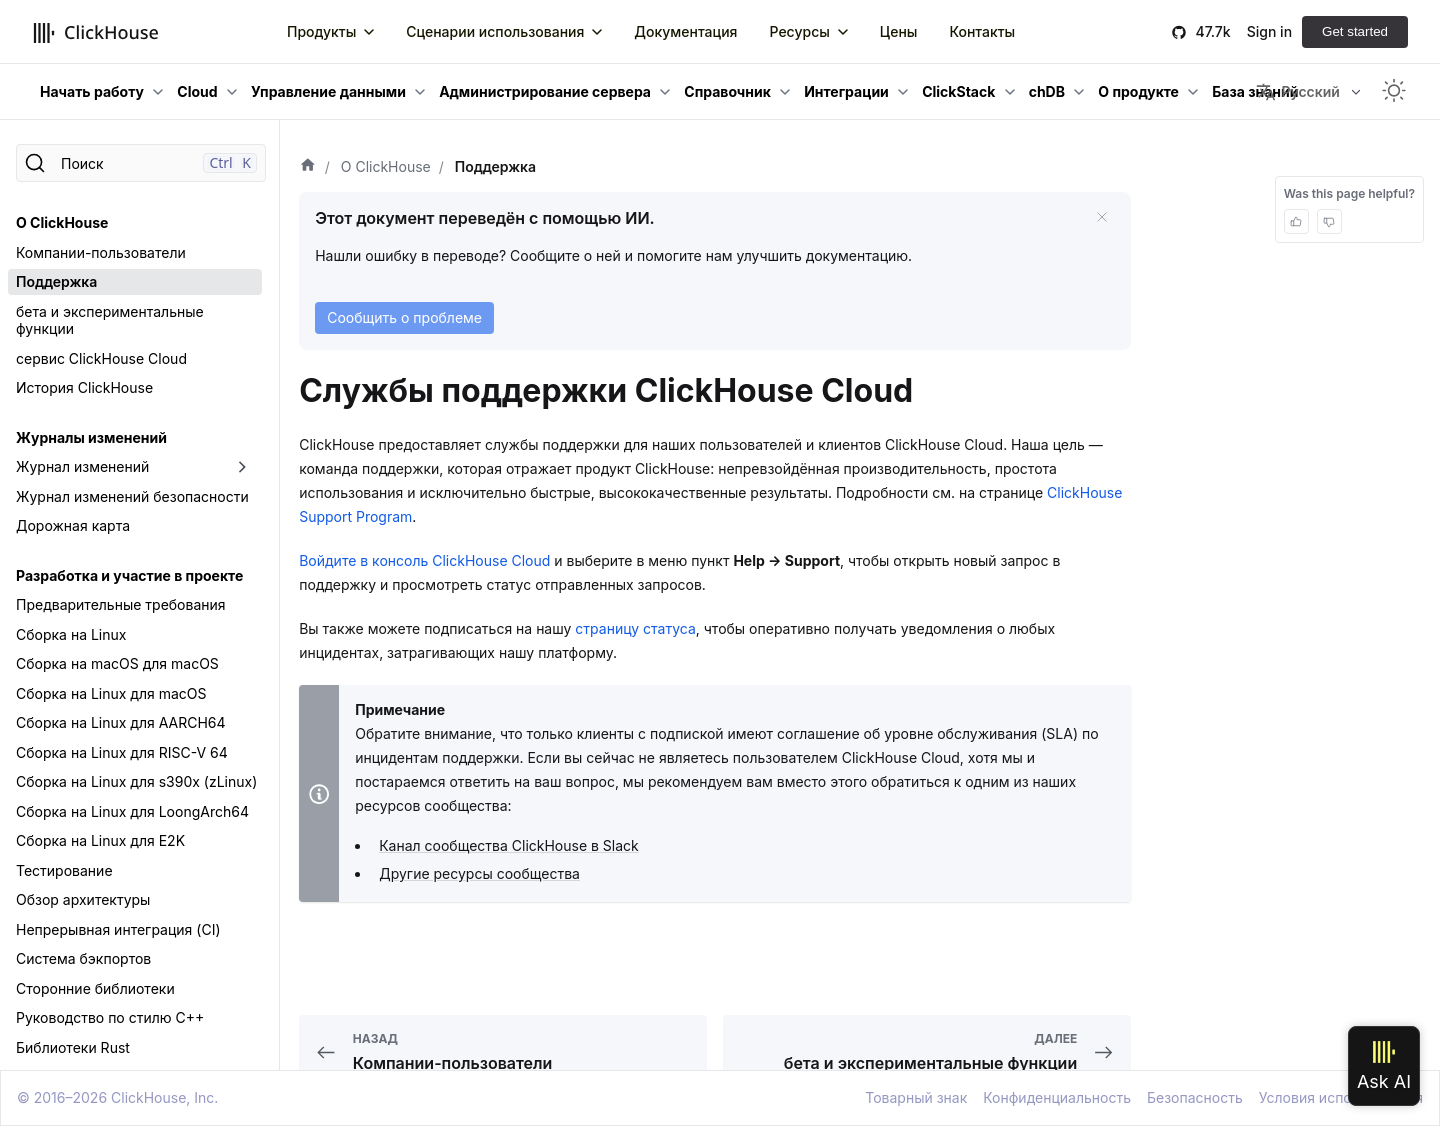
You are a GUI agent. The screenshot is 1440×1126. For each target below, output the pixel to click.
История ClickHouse (84, 387)
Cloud (197, 91)
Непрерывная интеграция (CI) (118, 929)
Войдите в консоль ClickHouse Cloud (424, 560)
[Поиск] (141, 163)
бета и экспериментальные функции (110, 320)
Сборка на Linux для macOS (111, 693)
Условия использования (1341, 1097)
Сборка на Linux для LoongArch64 (132, 811)
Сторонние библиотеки (95, 988)
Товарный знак (916, 1097)
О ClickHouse (62, 222)
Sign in (1269, 31)
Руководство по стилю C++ (110, 1017)
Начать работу (92, 91)
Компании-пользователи (101, 252)
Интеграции (846, 91)
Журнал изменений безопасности (132, 496)
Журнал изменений (82, 466)
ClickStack (958, 91)
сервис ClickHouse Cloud (101, 358)
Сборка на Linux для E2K (100, 840)
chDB (1047, 91)
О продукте (1138, 91)
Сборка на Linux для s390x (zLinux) (136, 781)
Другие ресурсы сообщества (479, 873)
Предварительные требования (121, 604)
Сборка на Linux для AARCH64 (121, 722)
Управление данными (328, 91)
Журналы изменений (91, 437)
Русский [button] (1297, 92)
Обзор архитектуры (83, 899)
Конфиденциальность (1057, 1097)
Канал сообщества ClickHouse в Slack (509, 845)
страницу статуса (635, 628)
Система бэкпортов (83, 958)
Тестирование (64, 870)
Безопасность (1195, 1097)
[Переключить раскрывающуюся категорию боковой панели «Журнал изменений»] (242, 467)
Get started (1355, 31)
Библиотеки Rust (73, 1047)
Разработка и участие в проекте (129, 575)
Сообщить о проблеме (404, 317)
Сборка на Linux (71, 634)
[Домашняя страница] (308, 167)
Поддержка (56, 281)
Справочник (727, 91)
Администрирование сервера (545, 91)
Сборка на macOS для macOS (117, 663)
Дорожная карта (73, 525)
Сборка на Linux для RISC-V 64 (122, 752)
